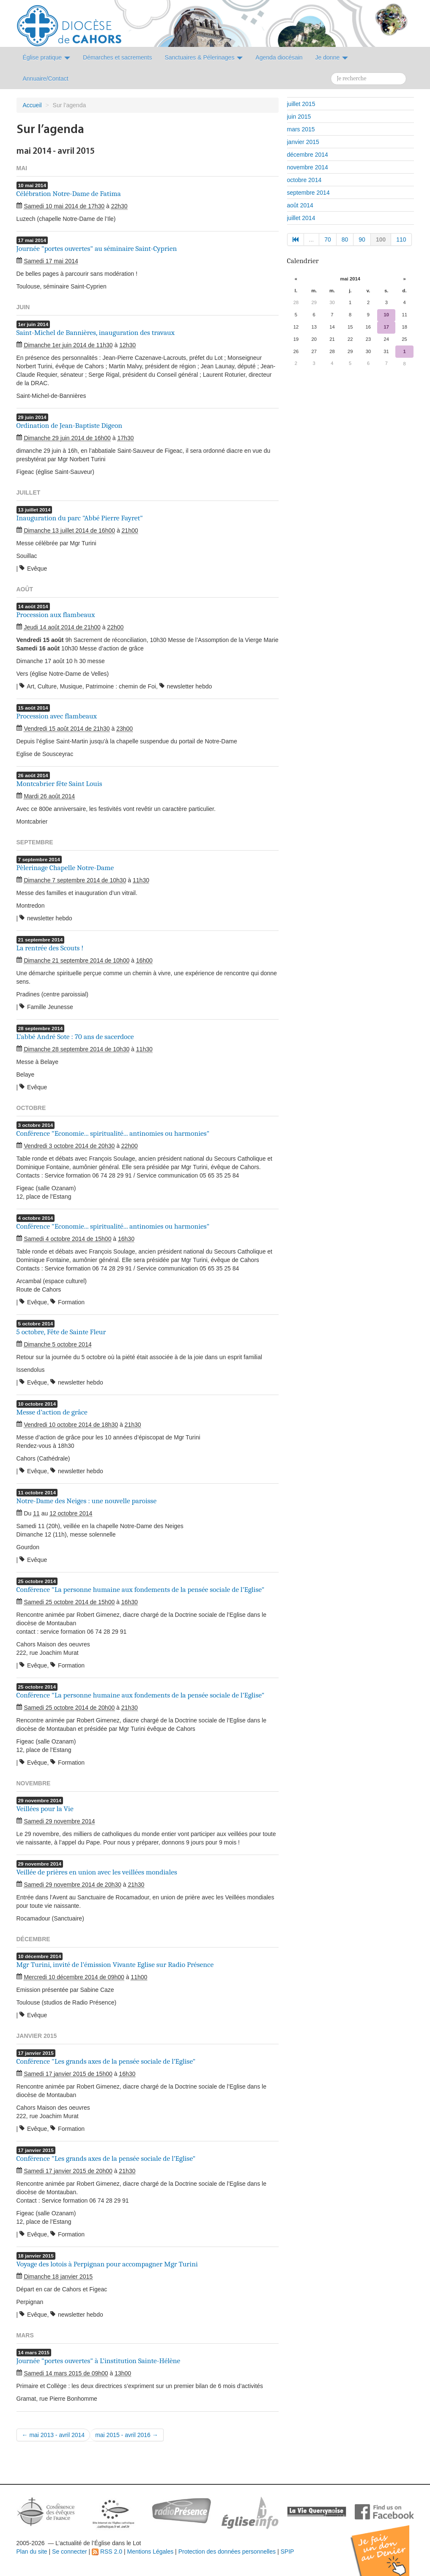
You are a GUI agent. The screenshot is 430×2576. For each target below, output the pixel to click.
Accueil (32, 105)
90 (362, 239)
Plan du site (31, 2551)
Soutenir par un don (387, 2544)
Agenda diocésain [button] (278, 57)
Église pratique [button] (47, 57)
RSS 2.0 (107, 2551)
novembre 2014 (307, 167)
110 (401, 239)
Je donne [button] (331, 57)
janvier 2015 (303, 142)
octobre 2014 (304, 180)
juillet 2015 (301, 104)
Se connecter (69, 2551)
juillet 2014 (301, 218)
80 (345, 239)
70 (327, 239)
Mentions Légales (150, 2551)
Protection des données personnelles (227, 2551)
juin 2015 (299, 116)
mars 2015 (301, 129)
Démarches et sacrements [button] (117, 57)
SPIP (287, 2551)
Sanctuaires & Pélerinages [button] (203, 57)
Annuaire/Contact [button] (45, 78)
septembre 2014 (308, 192)
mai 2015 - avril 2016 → (126, 2435)
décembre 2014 (307, 154)
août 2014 (300, 205)
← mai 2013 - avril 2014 (53, 2435)
